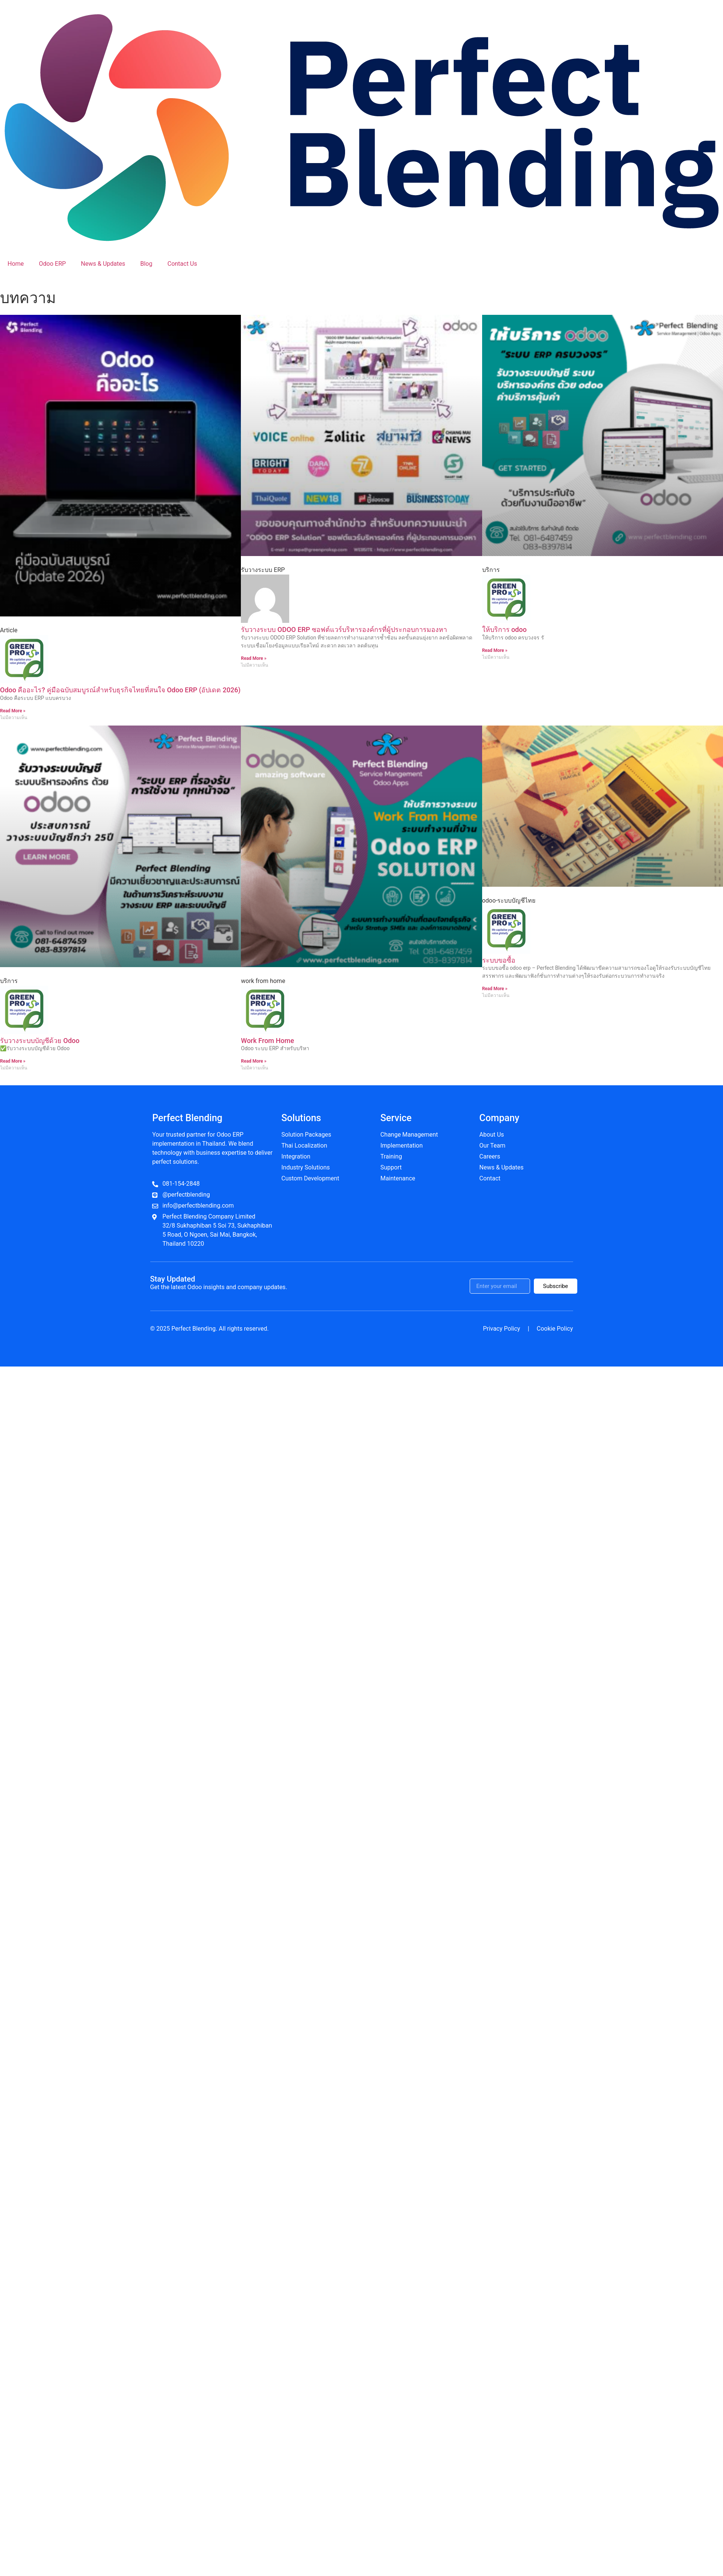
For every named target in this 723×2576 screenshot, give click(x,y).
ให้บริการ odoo (504, 629)
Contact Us (182, 263)
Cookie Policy (555, 1328)
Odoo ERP (52, 263)
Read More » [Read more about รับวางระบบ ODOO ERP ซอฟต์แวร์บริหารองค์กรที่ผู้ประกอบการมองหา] (253, 658)
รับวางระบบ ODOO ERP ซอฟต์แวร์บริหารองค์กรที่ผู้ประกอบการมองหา (344, 629)
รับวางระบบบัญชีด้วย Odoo (39, 1041)
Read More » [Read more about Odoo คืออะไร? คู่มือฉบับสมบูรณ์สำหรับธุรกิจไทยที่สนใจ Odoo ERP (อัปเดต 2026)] (12, 710)
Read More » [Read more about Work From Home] (253, 1061)
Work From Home (267, 1041)
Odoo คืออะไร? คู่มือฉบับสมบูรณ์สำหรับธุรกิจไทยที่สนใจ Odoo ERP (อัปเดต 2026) (120, 690)
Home (16, 263)
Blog (146, 263)
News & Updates (103, 263)
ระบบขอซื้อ (498, 960)
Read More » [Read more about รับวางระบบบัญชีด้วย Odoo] (12, 1061)
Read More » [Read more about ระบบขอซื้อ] (494, 988)
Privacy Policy (501, 1328)
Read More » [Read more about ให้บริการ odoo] (494, 650)
